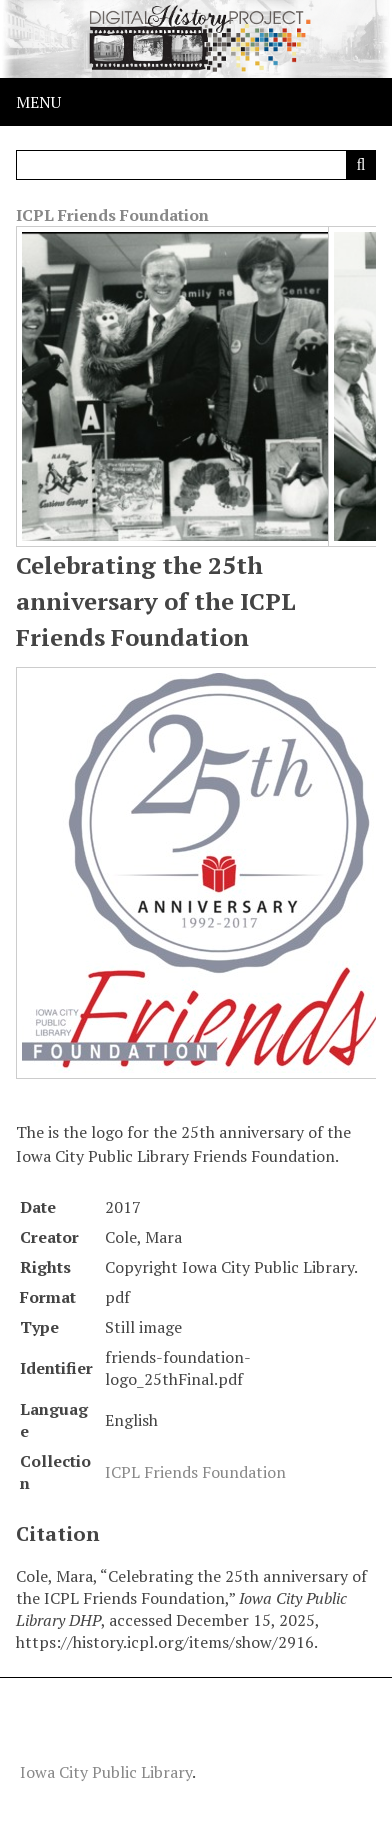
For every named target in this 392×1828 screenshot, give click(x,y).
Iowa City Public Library (106, 1772)
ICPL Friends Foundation (112, 215)
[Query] (196, 165)
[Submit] (361, 165)
